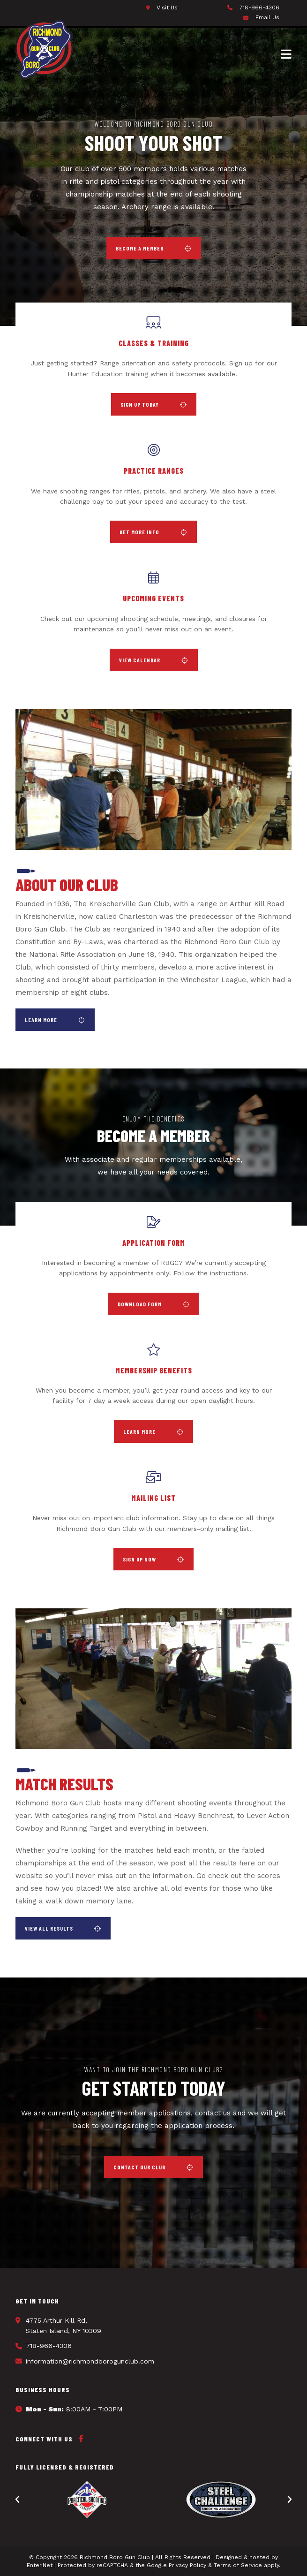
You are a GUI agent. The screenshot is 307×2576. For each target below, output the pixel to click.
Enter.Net (39, 2565)
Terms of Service (238, 2565)
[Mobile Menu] (286, 53)
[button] (153, 248)
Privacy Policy (187, 2565)
